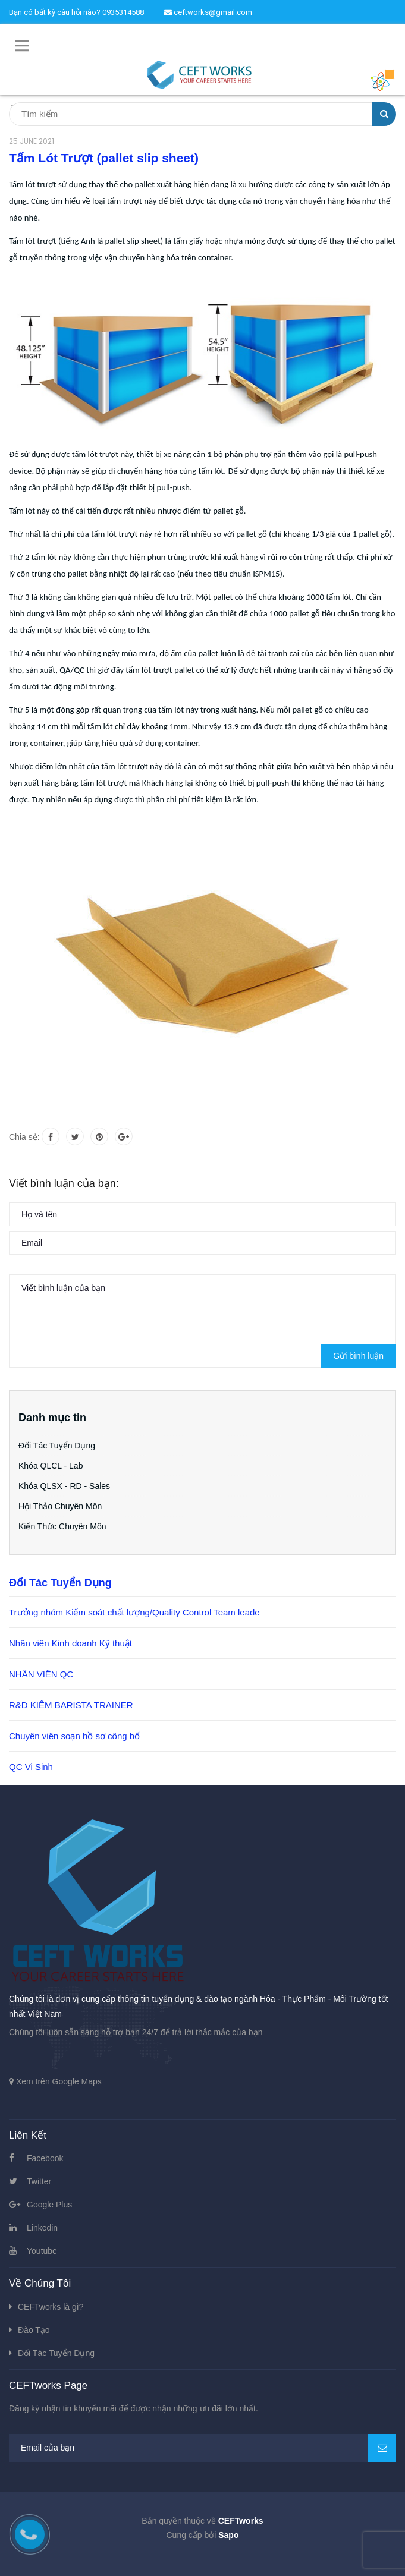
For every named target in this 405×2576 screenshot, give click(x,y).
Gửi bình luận (358, 1356)
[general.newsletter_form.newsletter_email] (202, 2448)
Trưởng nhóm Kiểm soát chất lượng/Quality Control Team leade (134, 1612)
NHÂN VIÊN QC (41, 1674)
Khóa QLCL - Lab (50, 1465)
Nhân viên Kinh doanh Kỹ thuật (70, 1643)
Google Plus (49, 2204)
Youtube (42, 2251)
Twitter (39, 2181)
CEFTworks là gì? (50, 2307)
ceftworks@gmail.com (208, 12)
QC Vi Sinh (31, 1767)
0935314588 (123, 12)
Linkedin (42, 2227)
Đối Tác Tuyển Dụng (56, 1445)
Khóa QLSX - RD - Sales (64, 1486)
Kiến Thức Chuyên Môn (62, 1526)
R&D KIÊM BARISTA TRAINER (71, 1705)
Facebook (45, 2158)
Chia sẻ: (24, 1137)
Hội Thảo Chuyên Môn (60, 1506)
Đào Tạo (34, 2330)
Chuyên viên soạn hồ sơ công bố (74, 1736)
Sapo (228, 2535)
